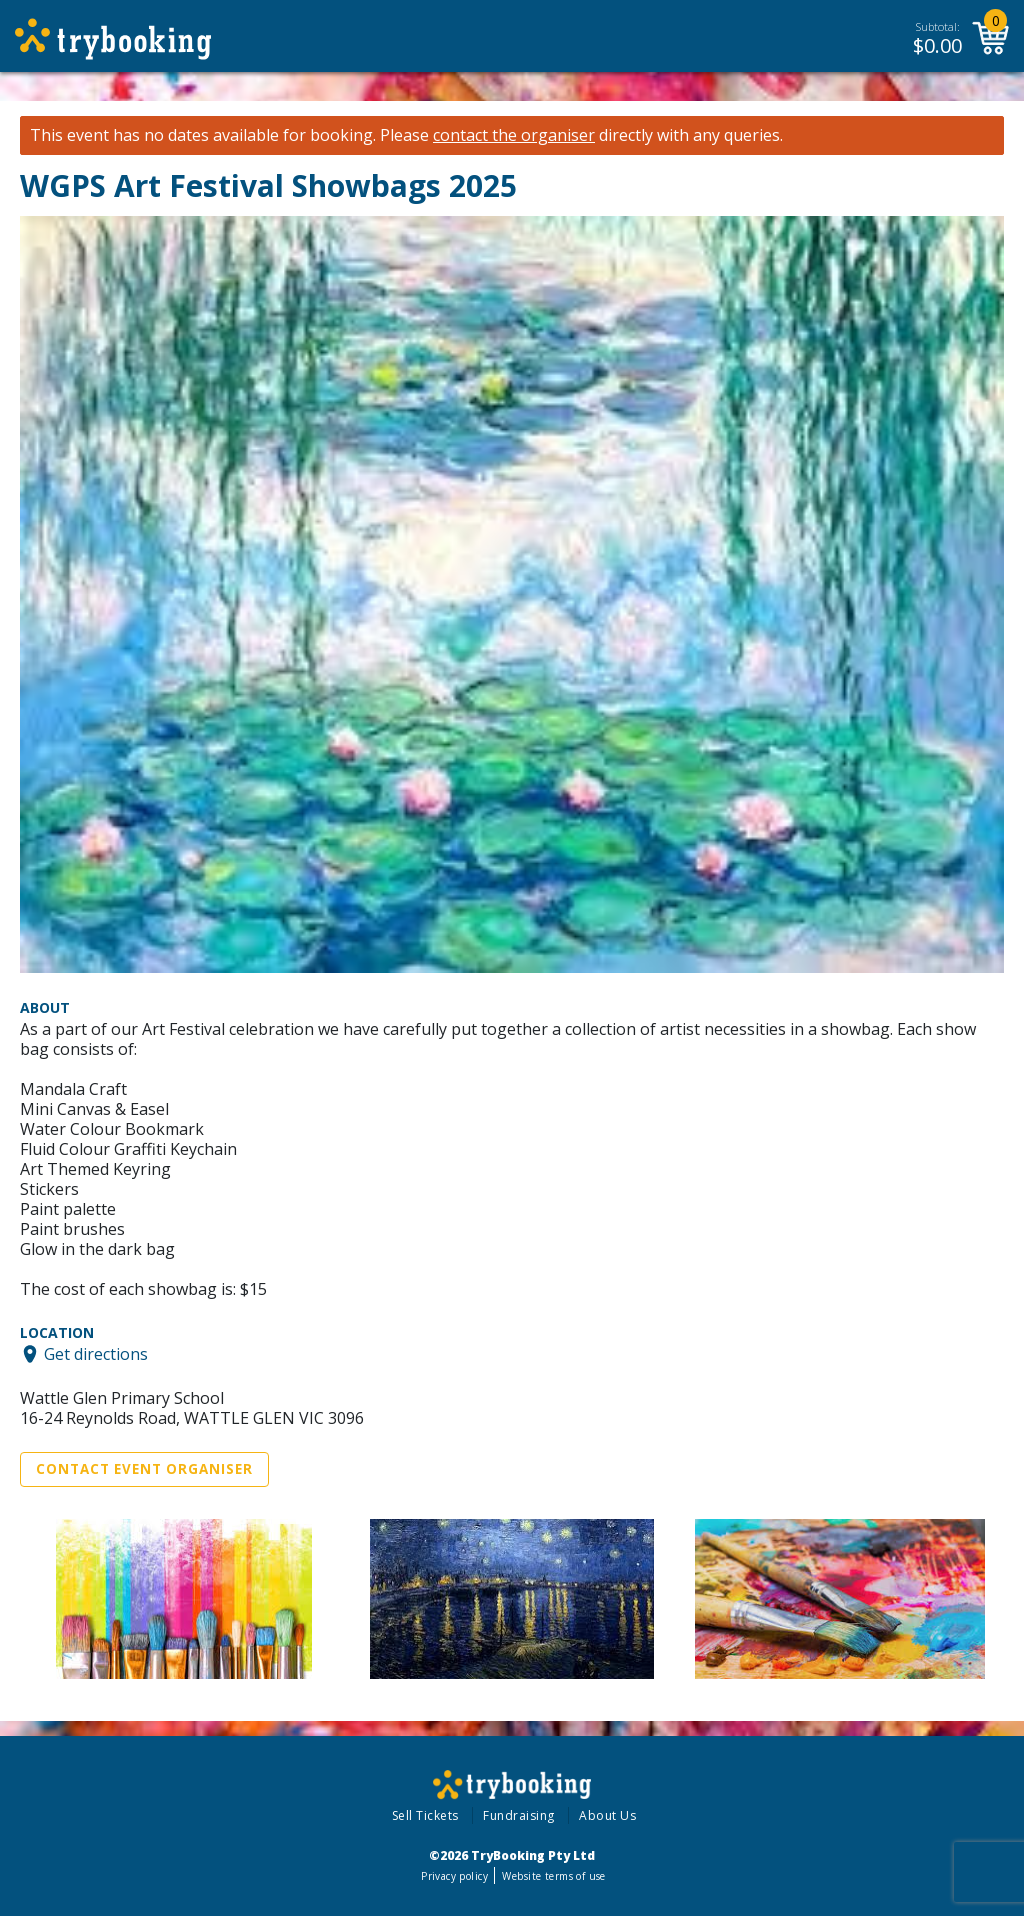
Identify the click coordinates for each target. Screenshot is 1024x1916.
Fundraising (519, 1815)
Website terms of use (553, 1876)
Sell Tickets (425, 1815)
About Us (607, 1815)
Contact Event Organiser (144, 1469)
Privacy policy (454, 1876)
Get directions (96, 1354)
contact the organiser (514, 135)
